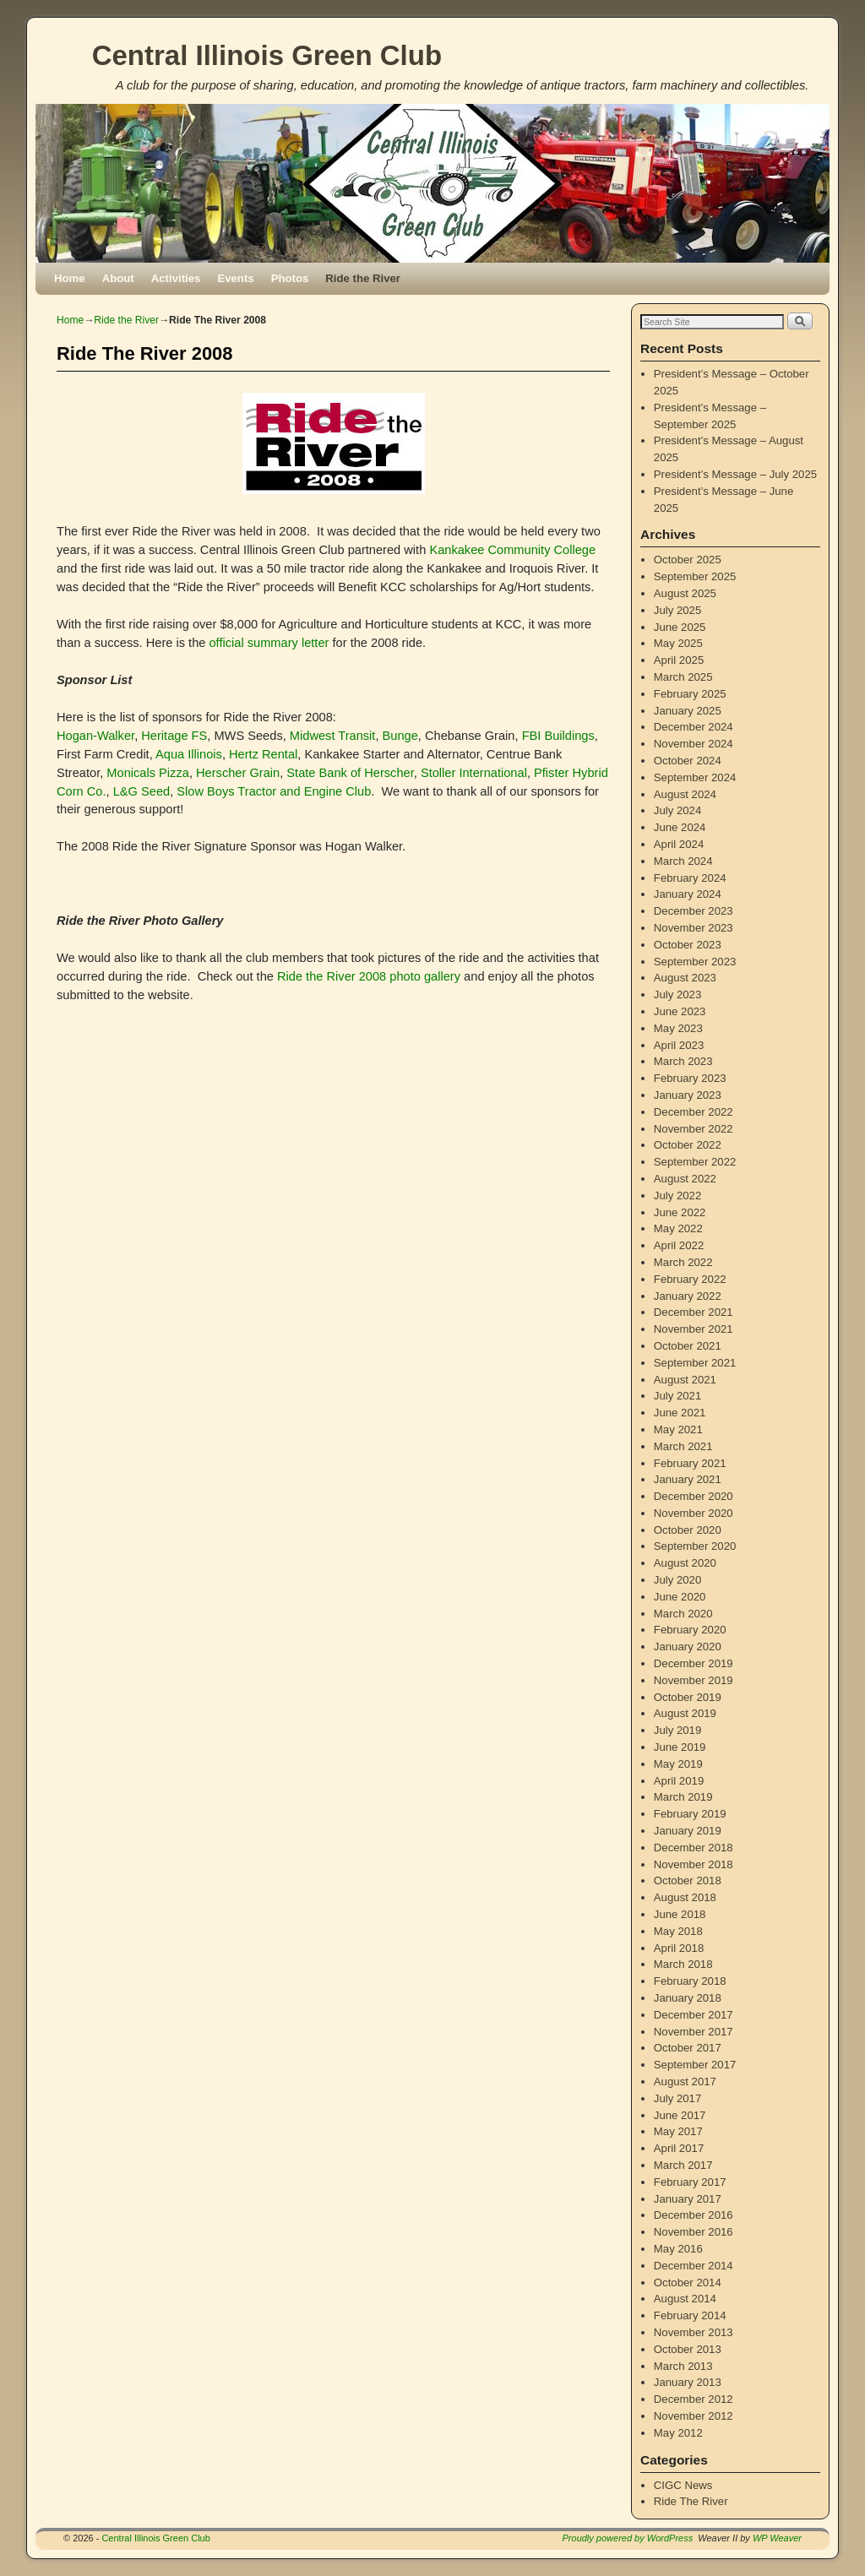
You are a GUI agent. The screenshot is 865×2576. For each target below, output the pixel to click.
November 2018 (693, 1864)
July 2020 (677, 1579)
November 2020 (693, 1513)
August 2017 (685, 2081)
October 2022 (687, 1145)
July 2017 (677, 2098)
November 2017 (693, 2031)
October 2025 (687, 559)
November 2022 (693, 1128)
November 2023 (693, 927)
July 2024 (677, 810)
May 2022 (678, 1228)
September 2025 (695, 576)
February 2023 (690, 1078)
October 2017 (687, 2047)
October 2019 (687, 1697)
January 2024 (687, 894)
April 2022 (679, 1245)
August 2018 (685, 1897)
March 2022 (683, 1262)
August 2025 (685, 593)
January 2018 (687, 1998)
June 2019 (680, 1747)
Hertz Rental (263, 754)
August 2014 (685, 2298)
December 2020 (693, 1496)
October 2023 (687, 944)
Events (235, 278)
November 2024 (693, 743)
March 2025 (683, 677)
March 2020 (683, 1613)
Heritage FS (174, 735)
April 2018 (679, 1948)
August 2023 (685, 977)
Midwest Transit (333, 735)
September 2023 (695, 961)
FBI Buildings (558, 735)
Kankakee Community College (512, 550)
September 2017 (695, 2064)
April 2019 (679, 1780)
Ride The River (691, 2501)
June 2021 (680, 1412)
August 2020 (685, 1563)
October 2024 (687, 760)
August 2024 (685, 794)
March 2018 (683, 1964)
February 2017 (690, 2182)
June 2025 (680, 627)
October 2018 (687, 1880)
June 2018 (680, 1914)
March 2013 (683, 2366)
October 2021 (687, 1346)
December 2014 (693, 2265)
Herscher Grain (238, 773)
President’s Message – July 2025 (735, 474)
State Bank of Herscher (349, 773)
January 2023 (687, 1095)
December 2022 (693, 1112)
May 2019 (678, 1764)
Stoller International (474, 773)
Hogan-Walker (95, 735)
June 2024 (680, 827)
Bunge (400, 735)
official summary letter (269, 642)
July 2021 (677, 1395)
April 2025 (679, 660)
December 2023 (693, 911)
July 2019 (677, 1730)
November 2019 (693, 1680)
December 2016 (693, 2215)
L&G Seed (141, 791)
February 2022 (690, 1279)
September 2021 (695, 1362)
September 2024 (695, 777)
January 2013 (687, 2382)
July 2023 (677, 994)
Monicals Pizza (147, 773)
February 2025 (690, 693)
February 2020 (690, 1629)
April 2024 (679, 844)
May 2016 (678, 2248)
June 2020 (680, 1596)
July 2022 (677, 1195)
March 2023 (683, 1061)
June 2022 (680, 1212)
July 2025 (677, 610)
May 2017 (678, 2131)
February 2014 (690, 2315)
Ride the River (362, 278)
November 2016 (693, 2231)
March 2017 (683, 2165)
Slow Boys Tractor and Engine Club (274, 791)
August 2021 (685, 1379)
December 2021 (693, 1312)
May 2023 (678, 1028)
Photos (290, 278)
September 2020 (695, 1546)
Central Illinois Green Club (267, 55)
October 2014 (687, 2282)
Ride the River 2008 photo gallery (368, 976)
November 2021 (693, 1329)
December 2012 (693, 2399)
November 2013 (693, 2332)
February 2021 (690, 1463)
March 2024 (683, 861)
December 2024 (693, 726)
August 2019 (685, 1713)
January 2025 (687, 710)
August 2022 (685, 1178)
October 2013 (687, 2349)
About (118, 278)
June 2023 (680, 1011)
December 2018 (693, 1847)
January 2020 (687, 1646)
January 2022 (687, 1296)
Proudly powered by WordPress (628, 2538)
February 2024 (690, 878)
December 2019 (693, 1663)
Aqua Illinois (188, 754)
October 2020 (687, 1530)
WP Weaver (777, 2538)
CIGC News (683, 2485)
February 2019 (690, 1813)
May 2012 (678, 2433)
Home (69, 278)
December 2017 (693, 2014)
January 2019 (687, 1830)
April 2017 (679, 2148)
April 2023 (679, 1045)
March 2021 (683, 1446)
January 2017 (687, 2199)
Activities (176, 278)
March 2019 (683, 1797)
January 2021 (687, 1479)
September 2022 (695, 1161)
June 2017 (680, 2115)
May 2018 (678, 1931)
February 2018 (690, 1981)
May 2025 (678, 643)
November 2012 (693, 2416)
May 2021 (678, 1429)
